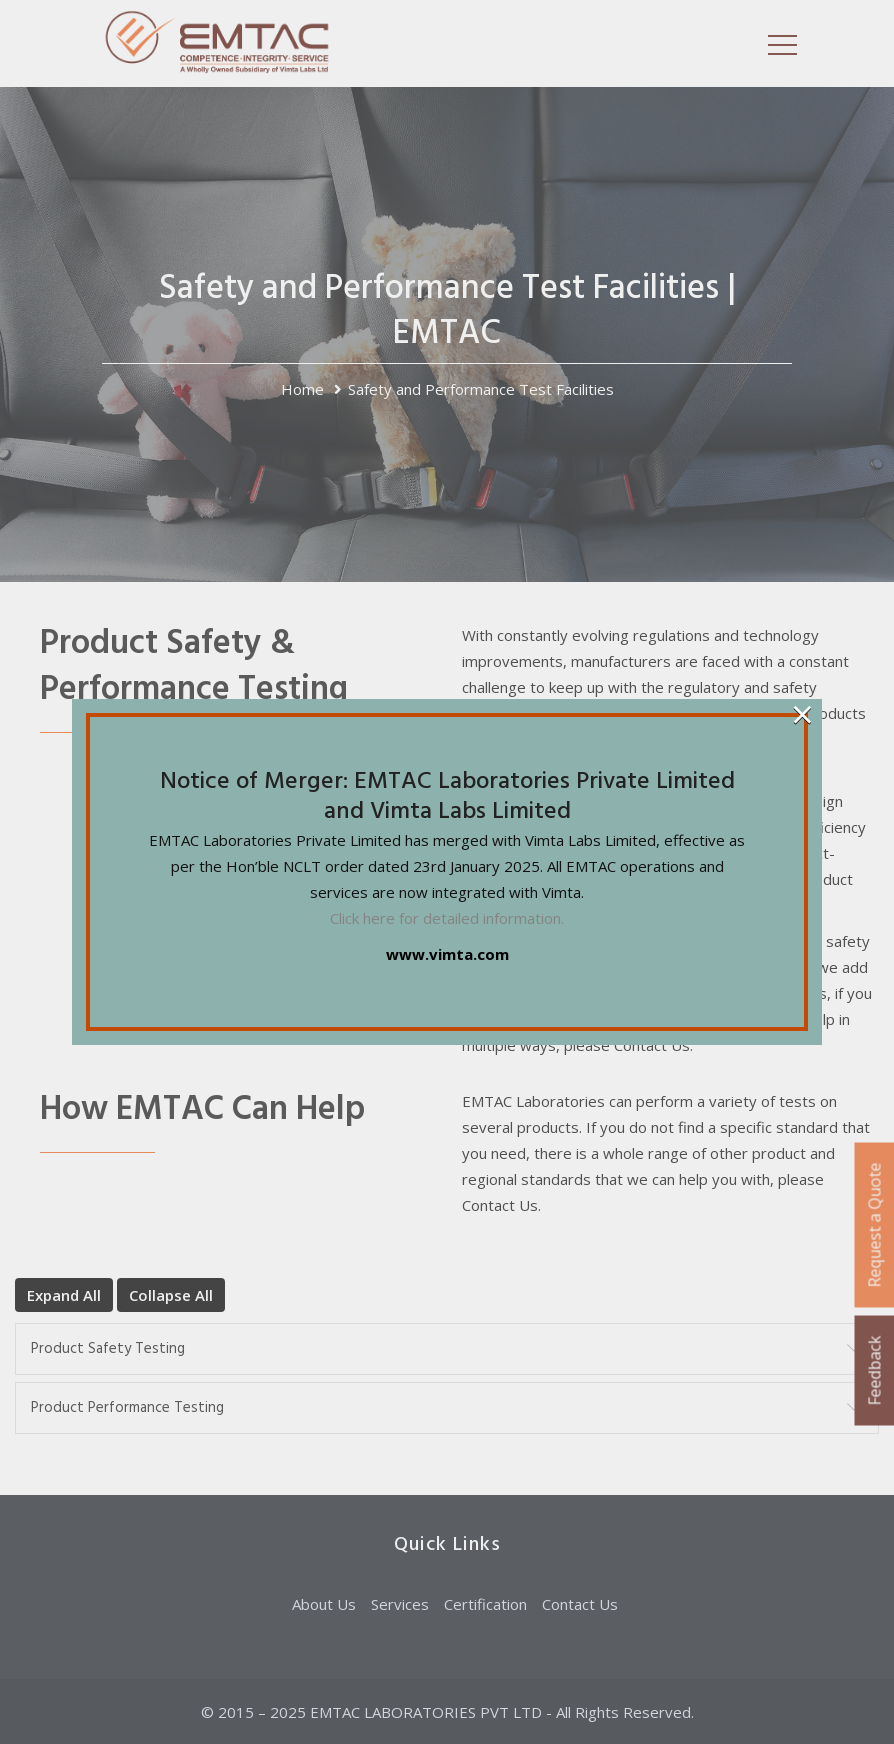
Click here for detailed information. (447, 918)
